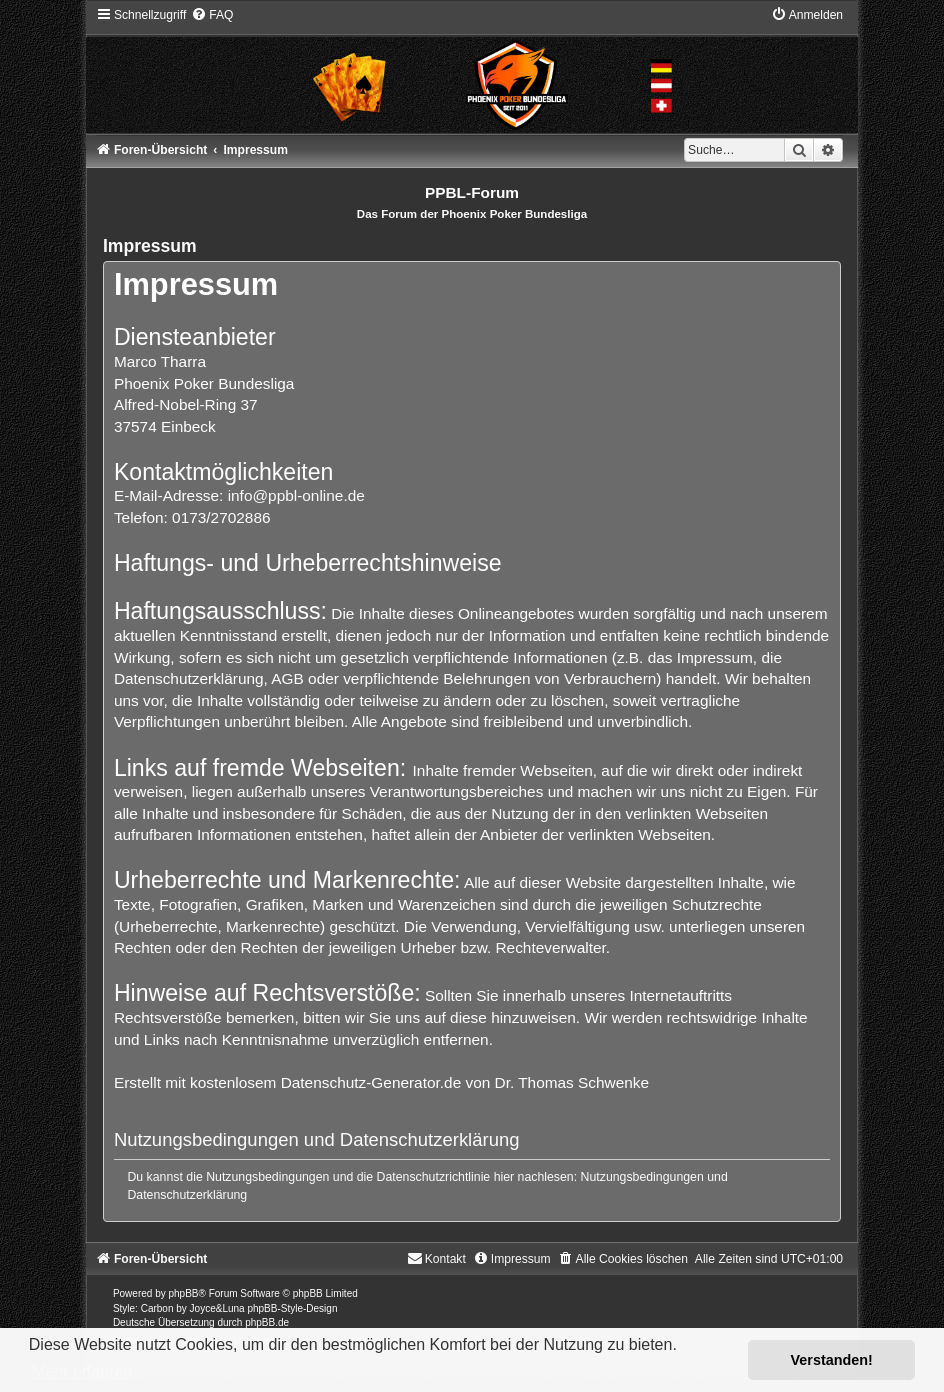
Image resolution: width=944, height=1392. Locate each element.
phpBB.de (267, 1322)
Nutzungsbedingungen (642, 1177)
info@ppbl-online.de (296, 495)
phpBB (183, 1293)
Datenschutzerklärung (187, 1195)
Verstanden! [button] (832, 1360)
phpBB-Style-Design (292, 1308)
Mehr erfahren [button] (82, 1371)
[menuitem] (212, 15)
